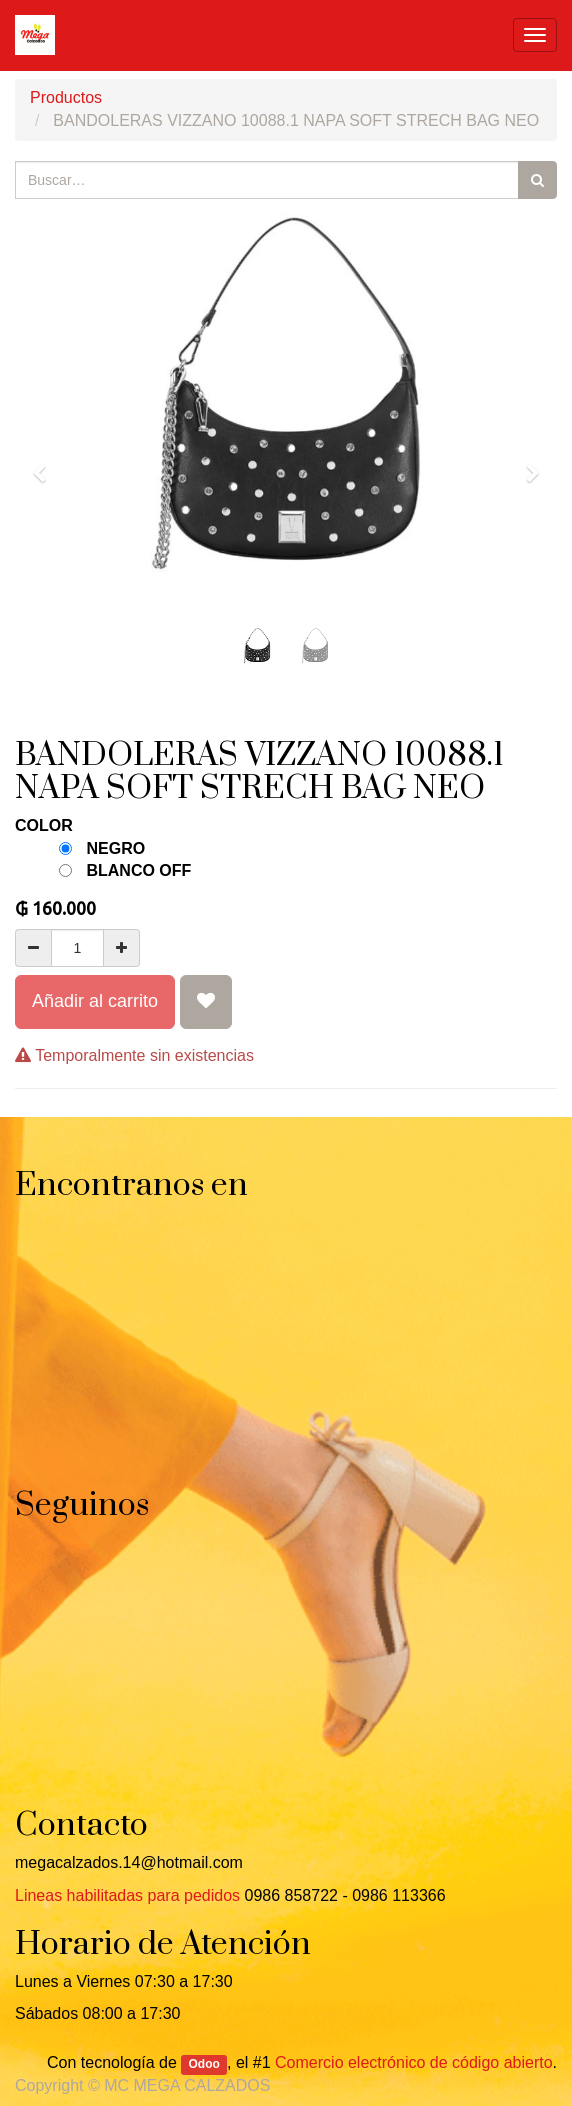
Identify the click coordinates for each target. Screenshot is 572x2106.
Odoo (204, 2064)
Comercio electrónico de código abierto (413, 2062)
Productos (66, 97)
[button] (45, 464)
